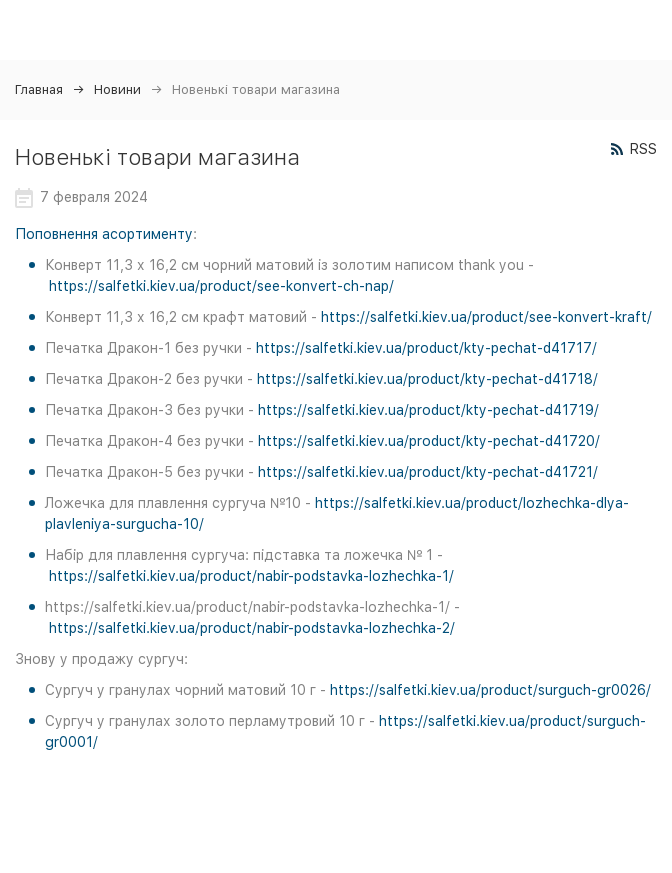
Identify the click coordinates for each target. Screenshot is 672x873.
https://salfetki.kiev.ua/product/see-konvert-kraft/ (486, 317)
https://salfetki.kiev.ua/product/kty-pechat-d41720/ (429, 441)
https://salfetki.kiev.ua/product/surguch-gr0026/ (490, 690)
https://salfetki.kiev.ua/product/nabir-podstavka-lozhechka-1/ (251, 576)
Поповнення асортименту (104, 234)
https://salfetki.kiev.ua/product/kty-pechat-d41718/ (427, 379)
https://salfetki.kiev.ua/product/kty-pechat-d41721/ (428, 472)
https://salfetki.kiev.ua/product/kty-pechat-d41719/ (428, 410)
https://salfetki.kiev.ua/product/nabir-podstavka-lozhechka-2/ (252, 628)
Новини (117, 89)
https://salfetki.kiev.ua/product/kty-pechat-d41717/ (426, 348)
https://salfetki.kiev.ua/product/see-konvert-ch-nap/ (221, 286)
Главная (39, 89)
